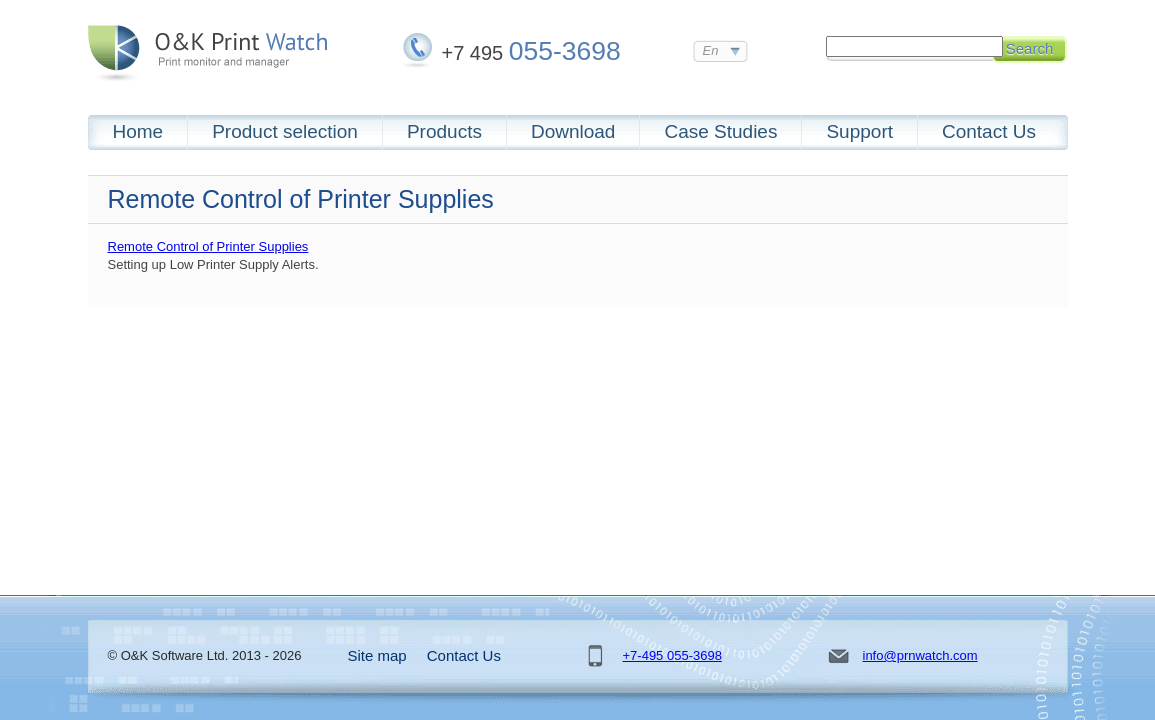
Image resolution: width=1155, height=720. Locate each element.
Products (444, 131)
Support (859, 131)
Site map (377, 655)
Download (573, 131)
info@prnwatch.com (920, 655)
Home (138, 131)
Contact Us (989, 131)
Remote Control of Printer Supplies (208, 246)
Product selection (285, 131)
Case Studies (720, 131)
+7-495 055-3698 (672, 655)
